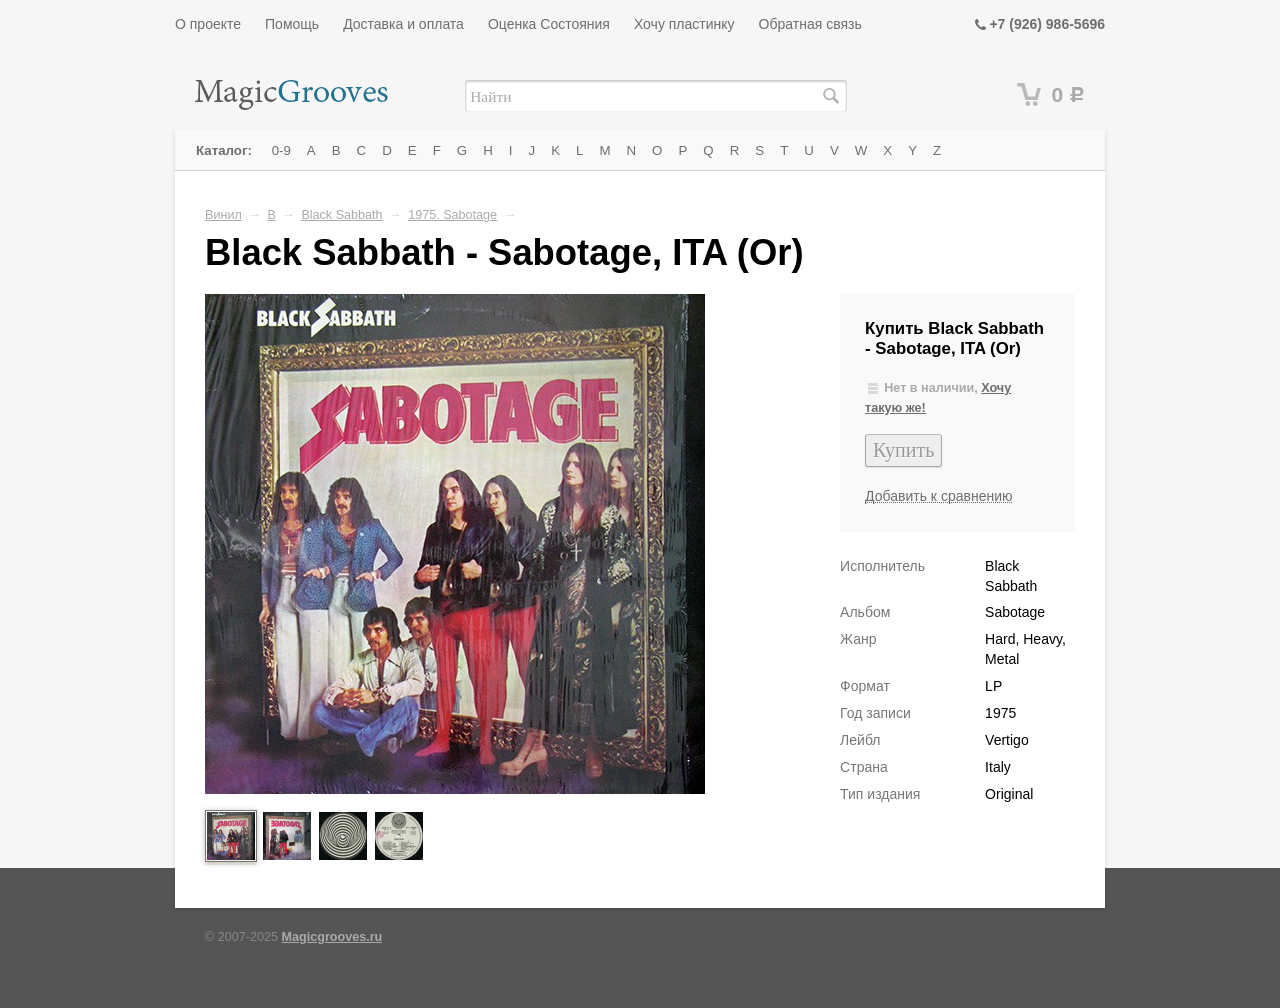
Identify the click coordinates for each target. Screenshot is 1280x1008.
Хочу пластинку (684, 24)
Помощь (292, 24)
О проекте (208, 24)
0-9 (281, 150)
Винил (223, 215)
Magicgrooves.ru (332, 937)
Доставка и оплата (403, 24)
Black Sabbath (341, 215)
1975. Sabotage (452, 215)
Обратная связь (810, 24)
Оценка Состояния (549, 24)
